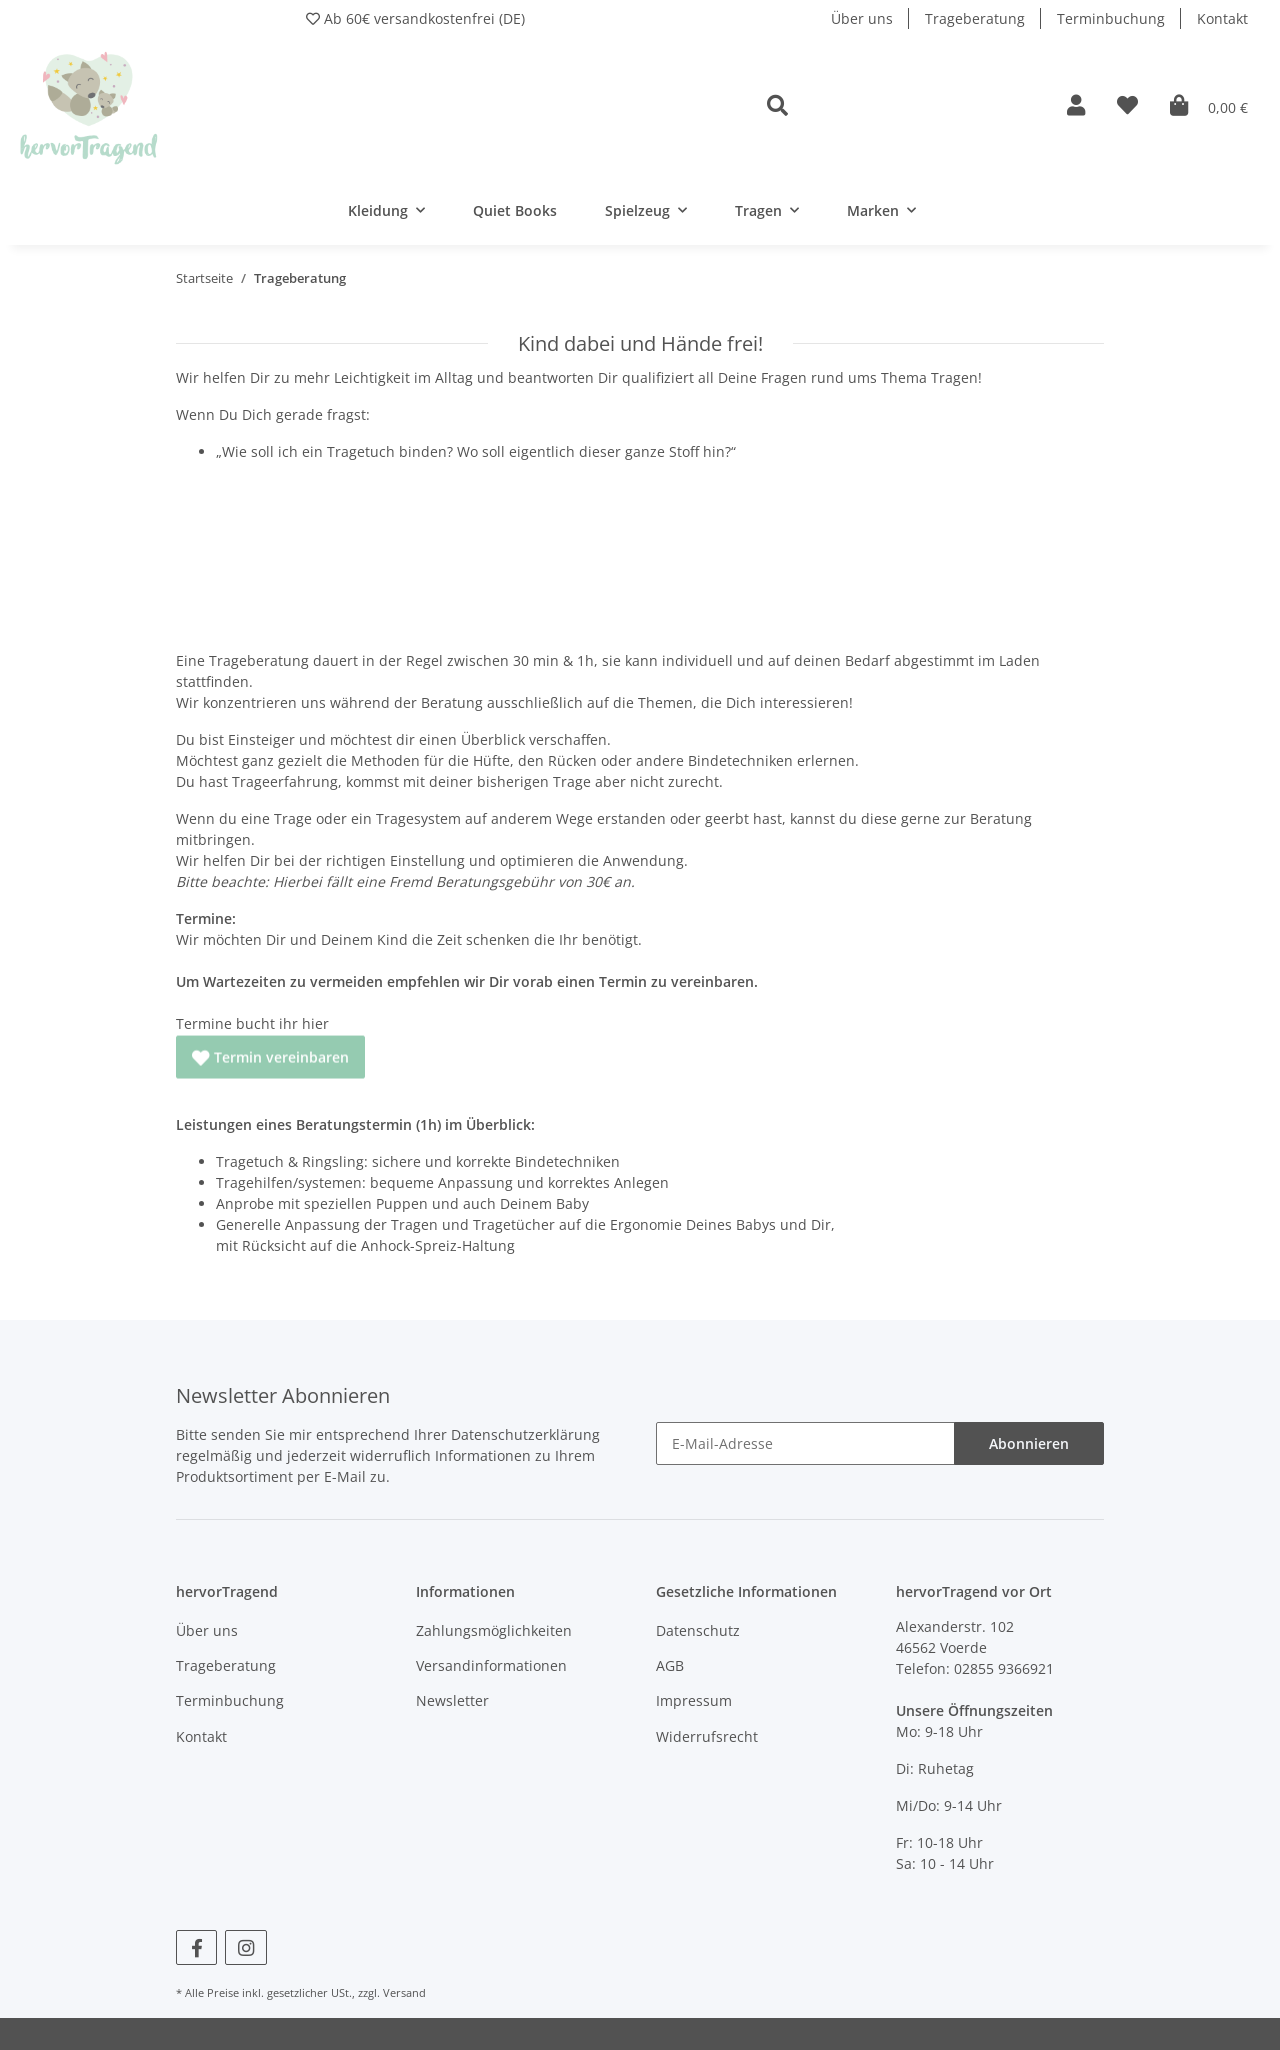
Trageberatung (975, 18)
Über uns (862, 18)
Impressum (694, 1700)
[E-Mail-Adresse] (805, 1443)
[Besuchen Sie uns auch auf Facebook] (196, 1947)
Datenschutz (698, 1630)
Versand (404, 1992)
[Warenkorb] (1209, 106)
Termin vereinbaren (270, 1046)
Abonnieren (1029, 1443)
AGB (670, 1665)
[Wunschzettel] (1127, 106)
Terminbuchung (1111, 18)
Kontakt (1222, 18)
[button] (901, 106)
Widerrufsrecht (707, 1736)
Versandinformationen (491, 1665)
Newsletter (452, 1700)
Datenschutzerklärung (525, 1434)
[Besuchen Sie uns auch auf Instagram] (245, 1947)
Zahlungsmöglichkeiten (494, 1630)
